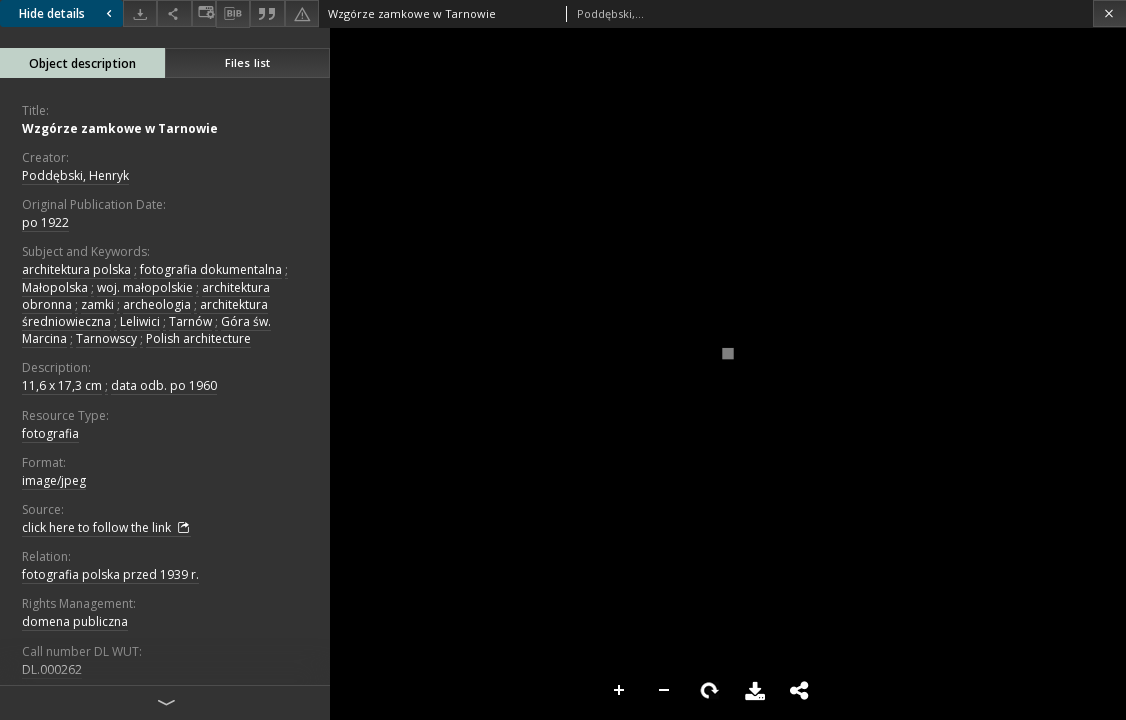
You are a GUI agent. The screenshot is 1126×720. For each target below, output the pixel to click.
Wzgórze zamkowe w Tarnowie (120, 128)
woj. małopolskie (145, 287)
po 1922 (45, 222)
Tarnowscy (106, 338)
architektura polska (76, 269)
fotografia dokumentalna (211, 269)
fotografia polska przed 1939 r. (110, 574)
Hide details (68, 13)
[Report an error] (302, 13)
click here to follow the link (106, 528)
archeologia (157, 304)
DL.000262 (52, 669)
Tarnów (190, 321)
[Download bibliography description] (233, 14)
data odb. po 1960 (164, 385)
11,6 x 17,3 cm (62, 385)
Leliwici (140, 321)
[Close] (1109, 13)
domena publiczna (75, 621)
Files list (247, 62)
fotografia (50, 433)
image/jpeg (54, 480)
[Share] (174, 13)
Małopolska (55, 287)
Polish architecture (198, 338)
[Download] (140, 13)
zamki (97, 304)
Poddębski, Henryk (75, 175)
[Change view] (204, 13)
